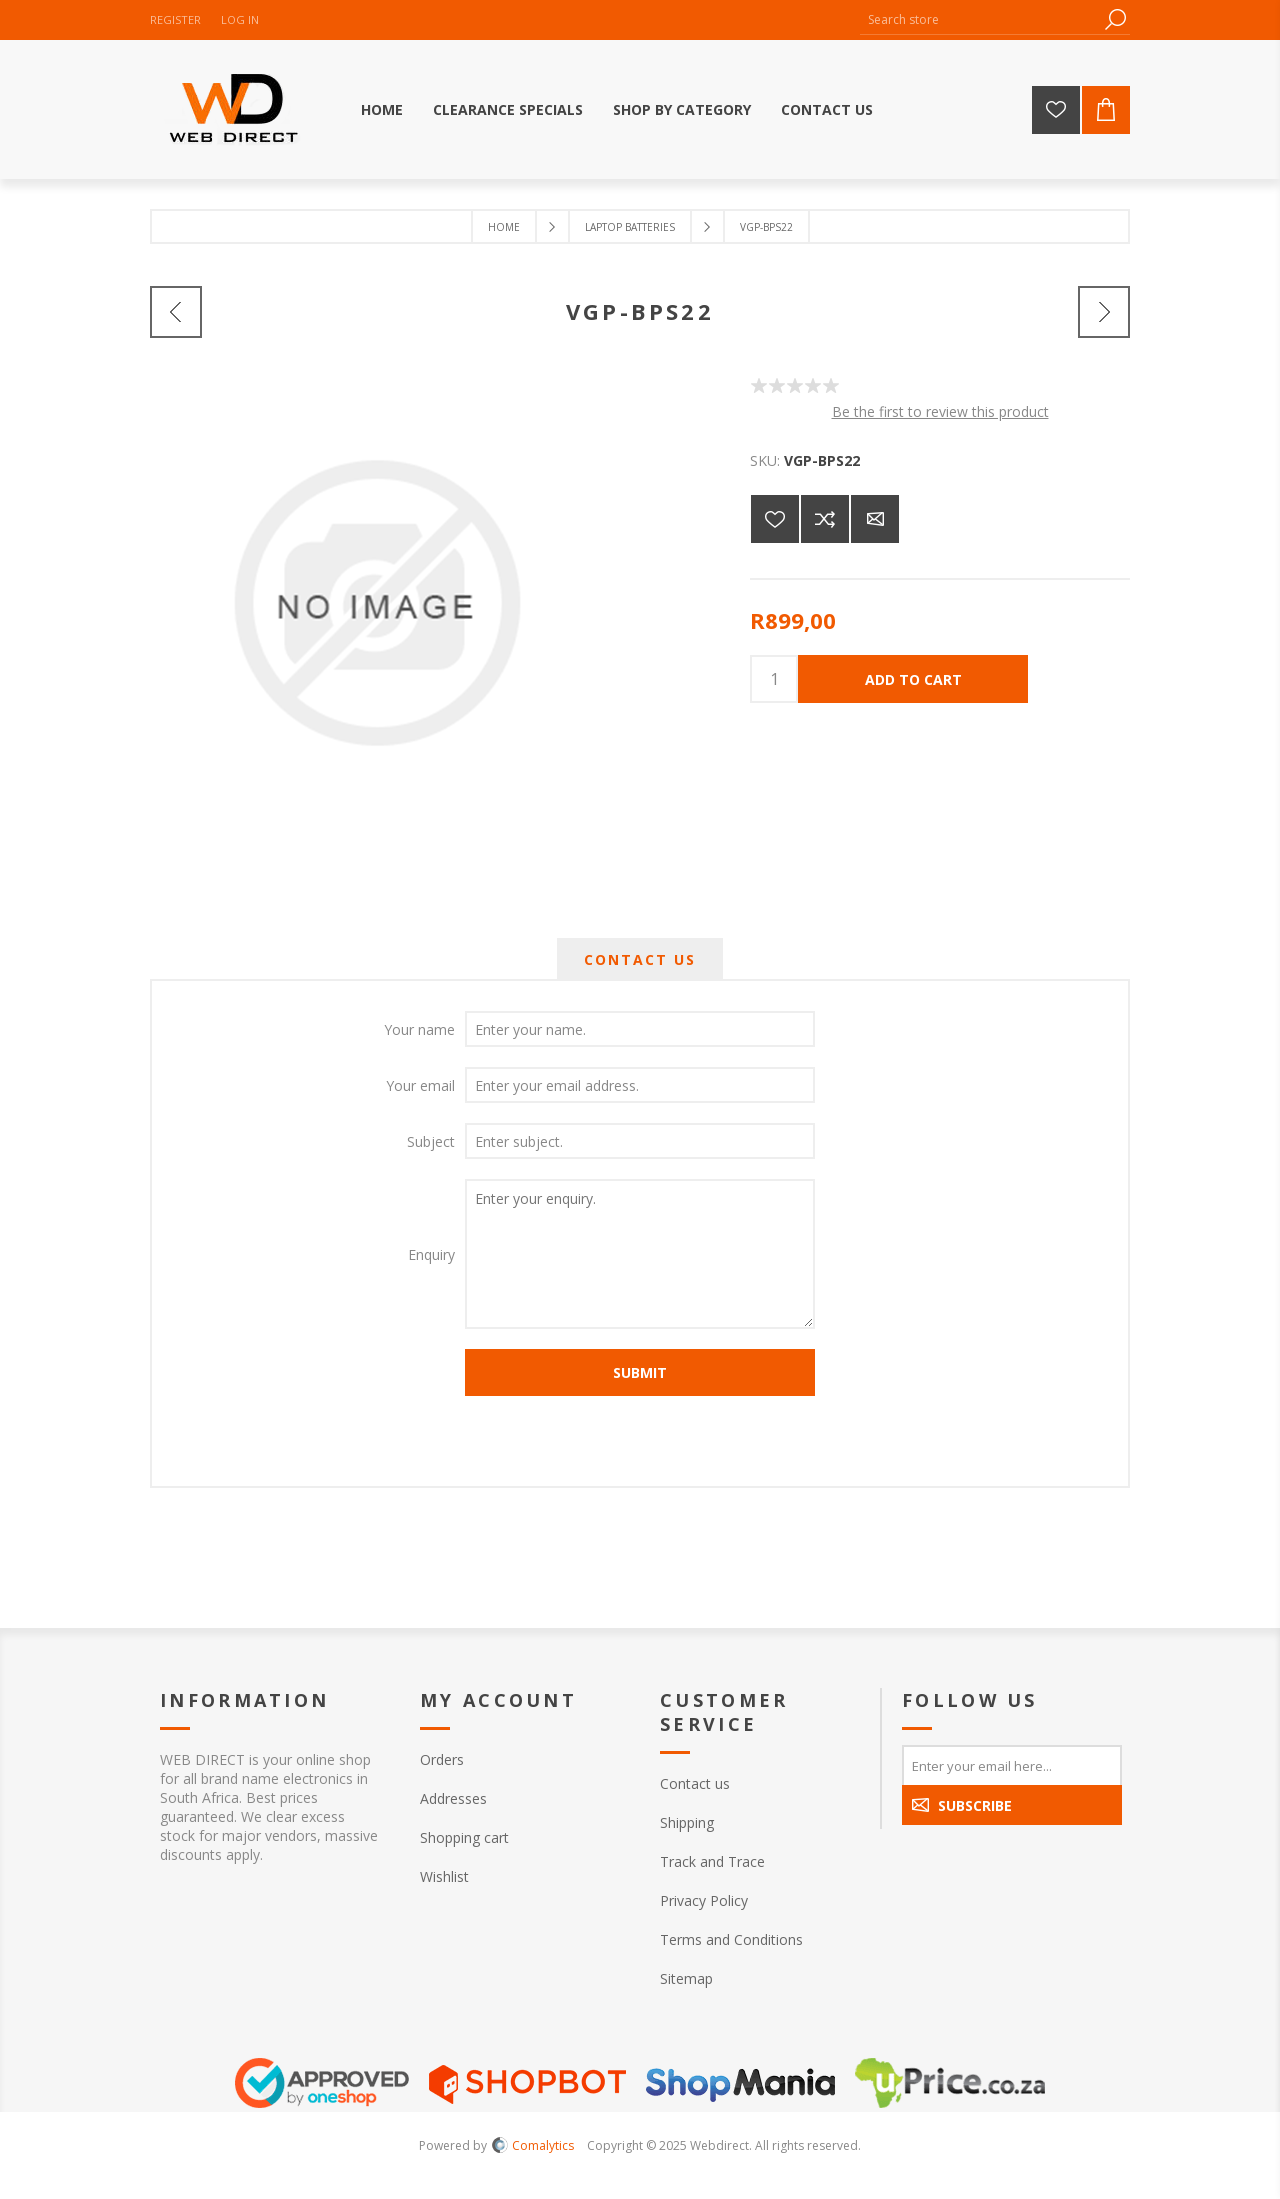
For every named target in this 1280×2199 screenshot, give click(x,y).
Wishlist (444, 1876)
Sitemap (686, 1978)
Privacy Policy (704, 1900)
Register (175, 19)
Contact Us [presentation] (640, 959)
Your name (419, 1029)
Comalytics (533, 2145)
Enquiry (431, 1254)
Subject (431, 1141)
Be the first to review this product (940, 411)
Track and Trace (712, 1861)
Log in (240, 19)
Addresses (453, 1798)
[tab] (640, 959)
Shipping (687, 1822)
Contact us (695, 1783)
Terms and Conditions (731, 1939)
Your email (420, 1085)
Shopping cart (464, 1837)
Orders (442, 1759)
